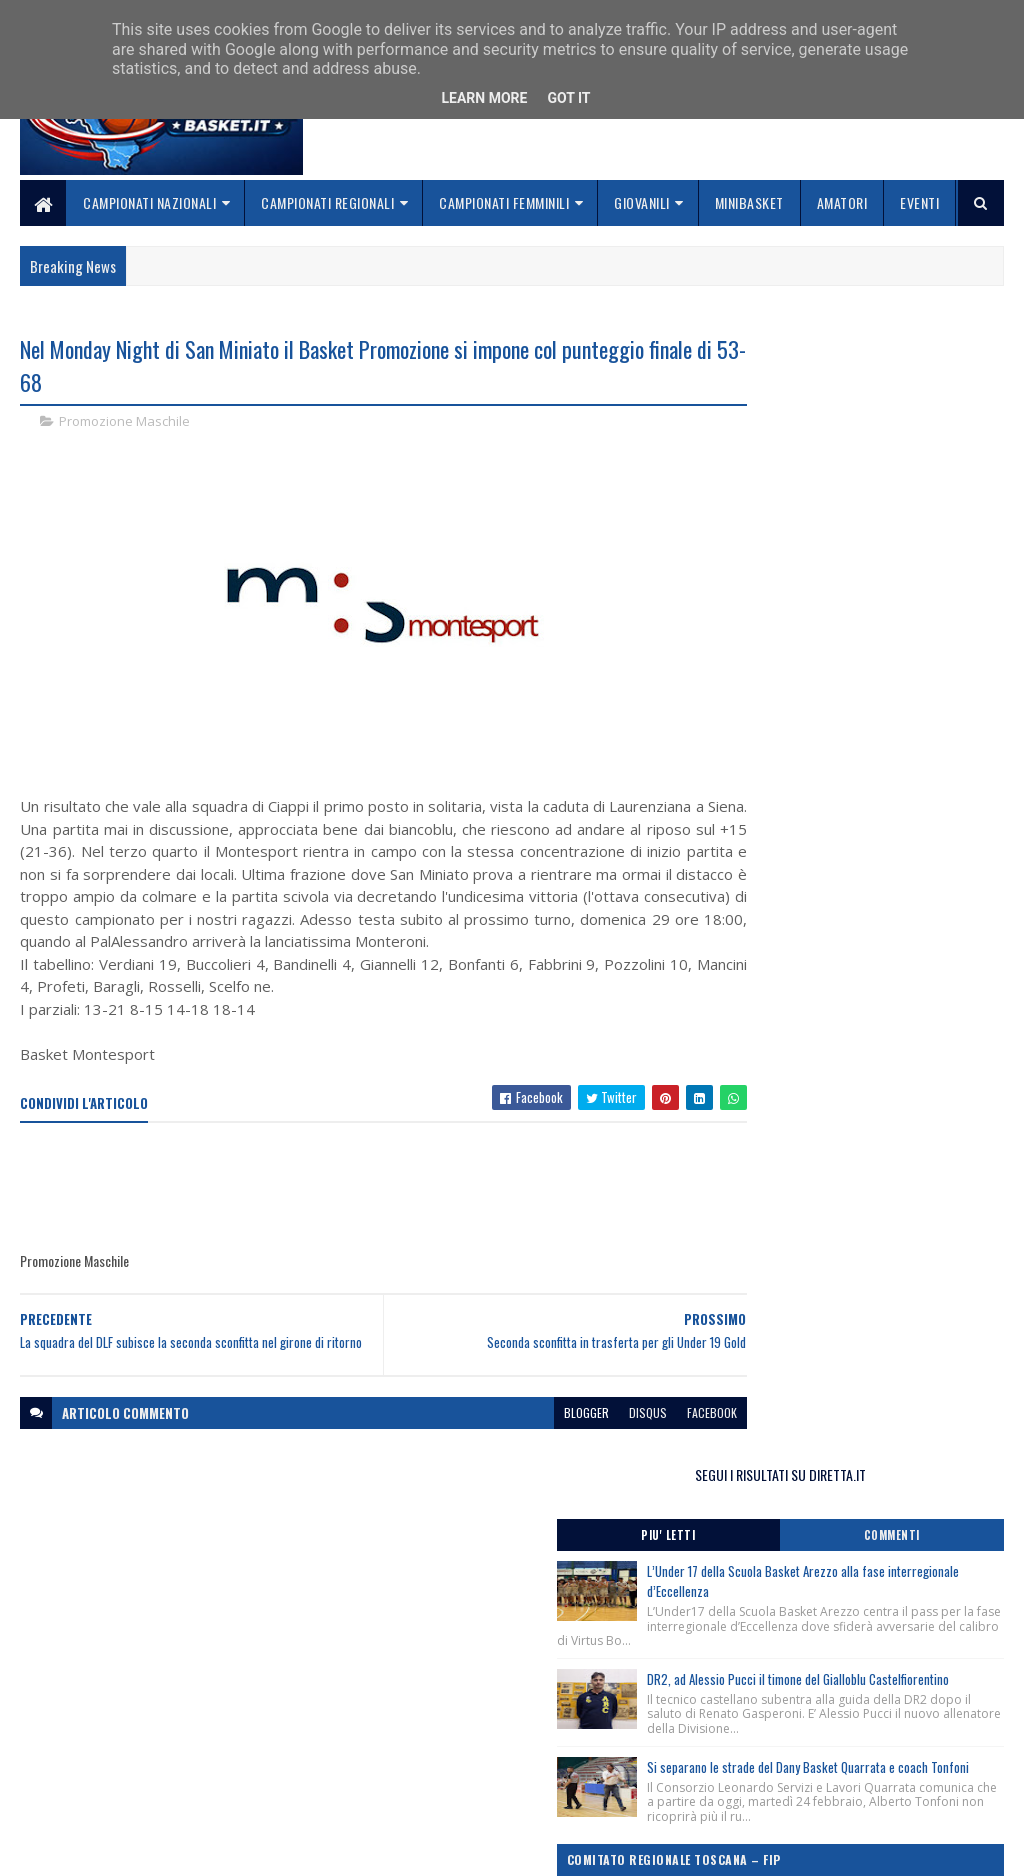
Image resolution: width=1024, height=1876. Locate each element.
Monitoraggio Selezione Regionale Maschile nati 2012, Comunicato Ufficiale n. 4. (845, 1067)
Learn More (484, 98)
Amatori (842, 202)
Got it (568, 98)
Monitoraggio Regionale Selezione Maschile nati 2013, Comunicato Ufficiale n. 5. (845, 1009)
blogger (515, 1446)
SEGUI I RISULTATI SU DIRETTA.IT (856, 354)
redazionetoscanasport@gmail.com (907, 1723)
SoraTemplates (114, 1848)
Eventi (919, 202)
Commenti (930, 415)
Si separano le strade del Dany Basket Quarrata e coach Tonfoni (894, 707)
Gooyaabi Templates (282, 1848)
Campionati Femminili (504, 202)
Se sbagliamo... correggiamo (444, 1792)
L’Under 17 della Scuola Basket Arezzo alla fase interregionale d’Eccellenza (894, 461)
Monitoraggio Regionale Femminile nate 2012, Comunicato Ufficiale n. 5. (852, 871)
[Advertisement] (384, 1214)
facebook (641, 1446)
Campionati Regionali (327, 202)
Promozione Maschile (124, 424)
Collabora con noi (410, 1768)
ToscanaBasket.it (794, 1189)
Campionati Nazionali (149, 202)
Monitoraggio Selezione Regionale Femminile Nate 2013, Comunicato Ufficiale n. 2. (850, 952)
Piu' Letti (782, 415)
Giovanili (642, 202)
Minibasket (749, 202)
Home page (389, 1720)
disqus (577, 1446)
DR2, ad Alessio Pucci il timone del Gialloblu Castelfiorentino (885, 584)
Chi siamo (385, 1744)
